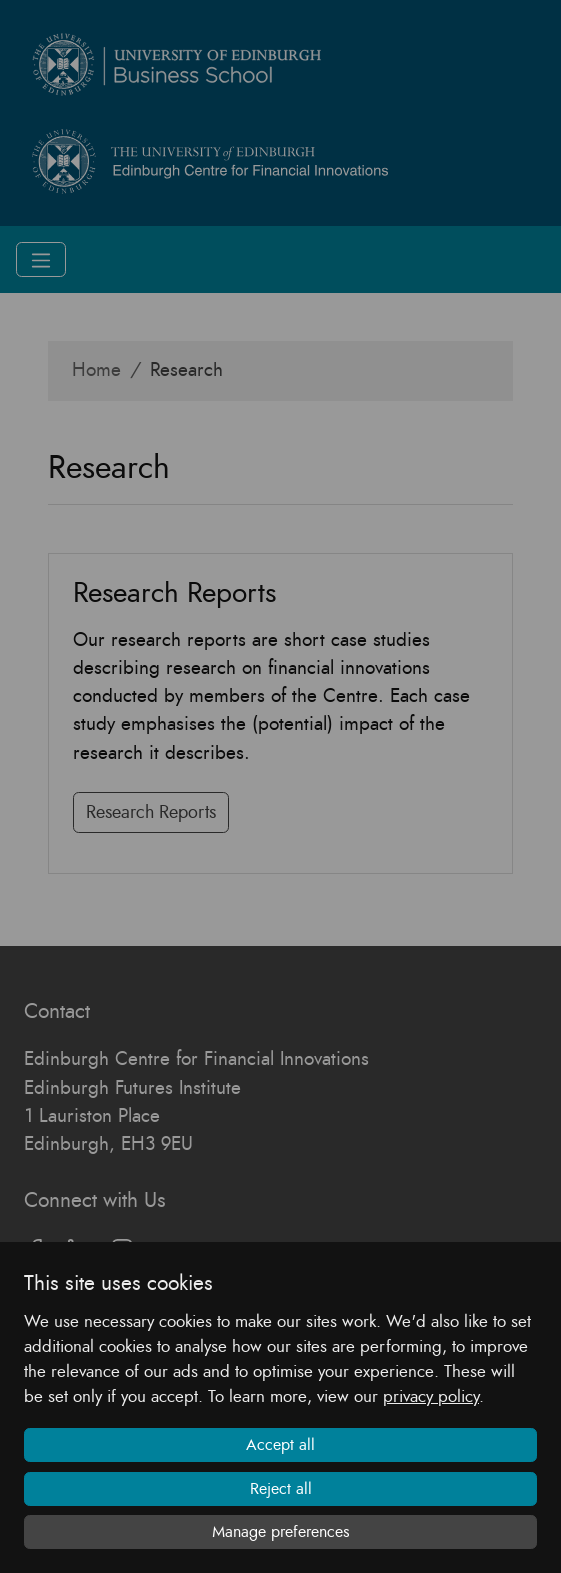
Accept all (280, 1445)
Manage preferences (281, 1532)
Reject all (281, 1489)
